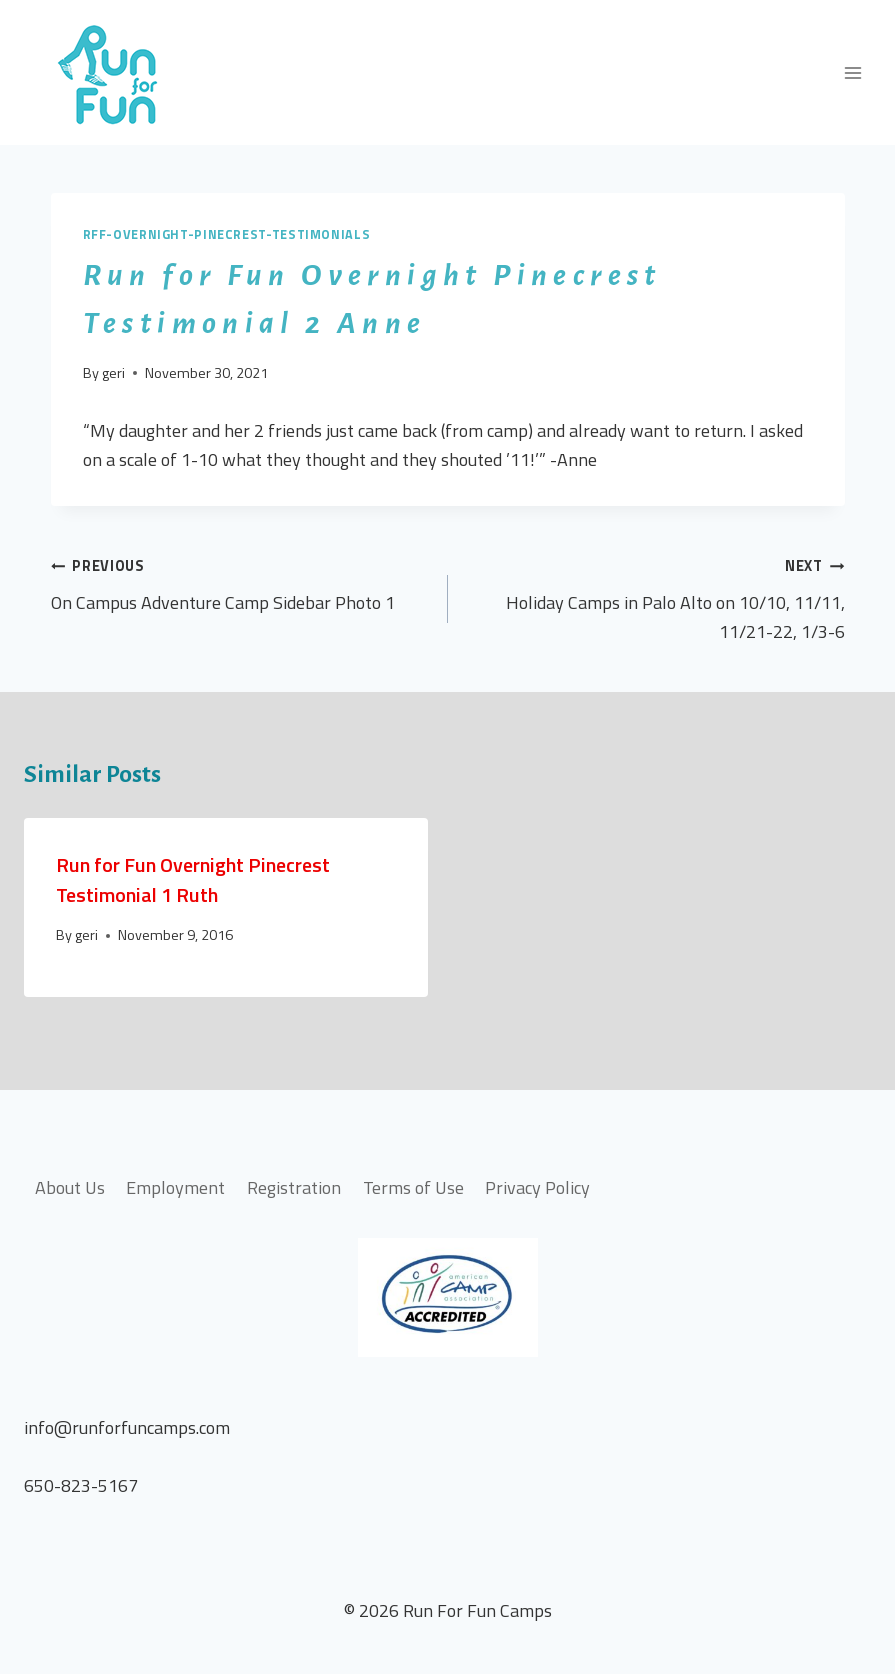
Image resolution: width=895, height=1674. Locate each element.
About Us (70, 1187)
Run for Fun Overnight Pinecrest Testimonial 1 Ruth (193, 879)
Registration (294, 1187)
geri (113, 373)
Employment (175, 1187)
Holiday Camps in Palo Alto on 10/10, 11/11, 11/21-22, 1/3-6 (655, 598)
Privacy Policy (537, 1187)
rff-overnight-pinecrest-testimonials (227, 234)
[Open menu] (852, 72)
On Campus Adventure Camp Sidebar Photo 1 (240, 583)
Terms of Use (413, 1187)
